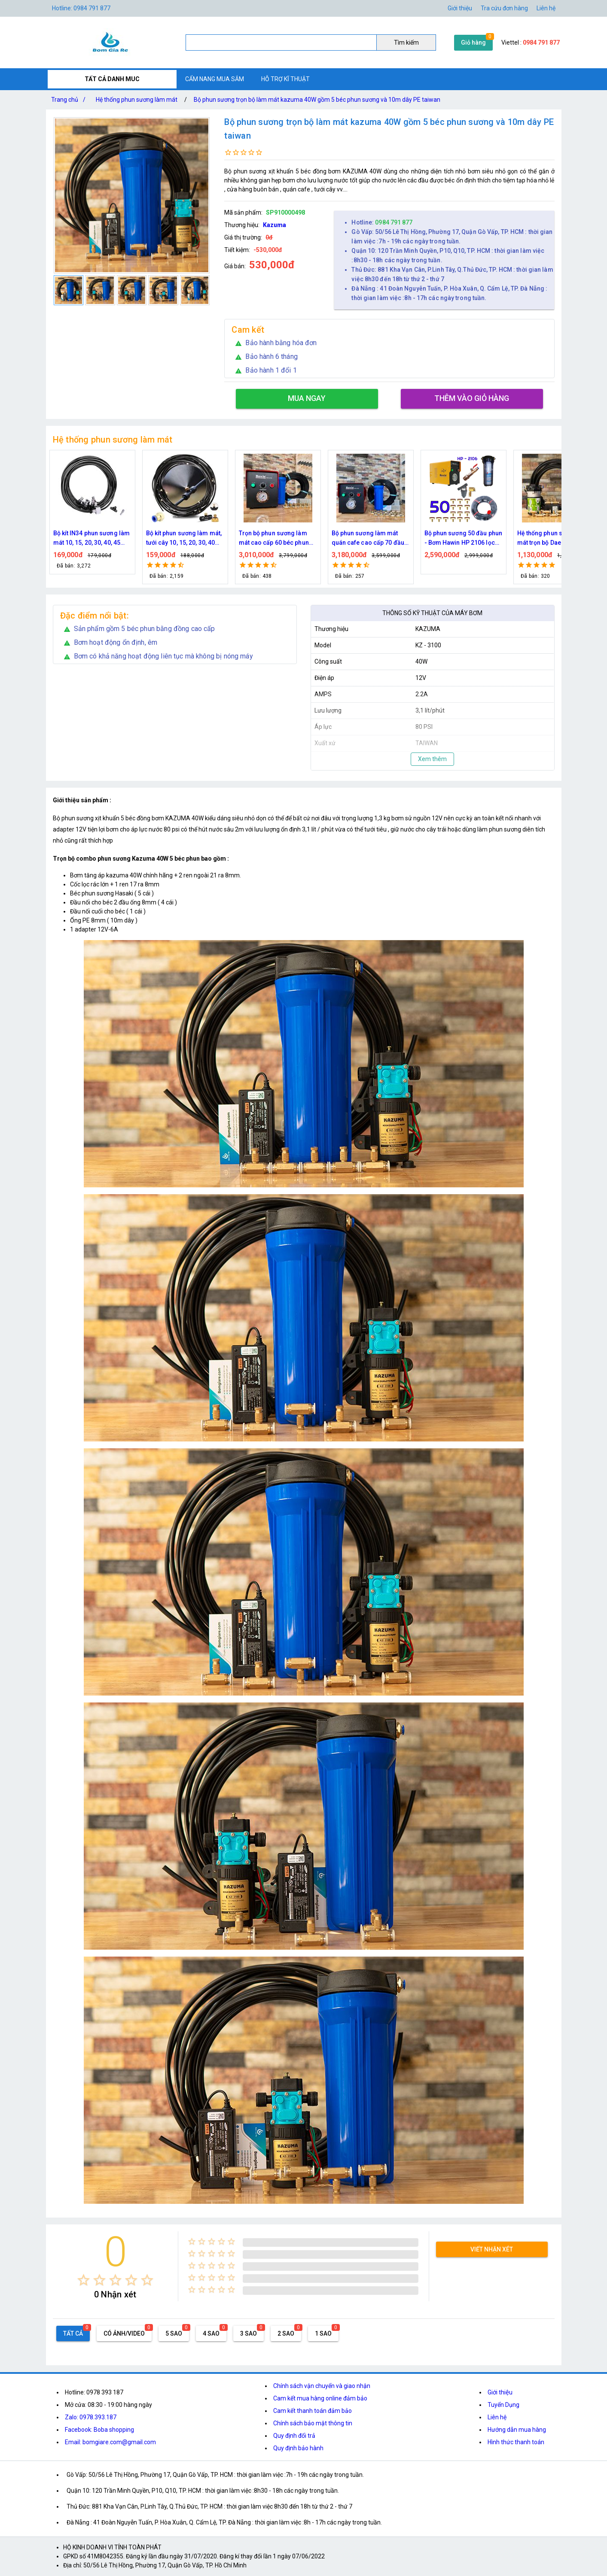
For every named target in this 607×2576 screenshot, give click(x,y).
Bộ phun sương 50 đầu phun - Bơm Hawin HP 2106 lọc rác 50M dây (556, 538)
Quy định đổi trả (294, 2435)
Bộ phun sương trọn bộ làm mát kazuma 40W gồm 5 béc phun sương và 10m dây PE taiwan (317, 99)
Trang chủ (70, 99)
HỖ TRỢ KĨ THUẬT (285, 79)
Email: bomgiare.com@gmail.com (110, 2442)
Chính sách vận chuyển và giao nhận (321, 2385)
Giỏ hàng (473, 42)
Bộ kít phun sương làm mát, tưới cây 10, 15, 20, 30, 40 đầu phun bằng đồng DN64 (277, 538)
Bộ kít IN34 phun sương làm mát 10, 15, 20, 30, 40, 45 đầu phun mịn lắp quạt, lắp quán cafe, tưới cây (184, 538)
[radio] (83, 2280)
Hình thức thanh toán (516, 2442)
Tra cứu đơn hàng (504, 8)
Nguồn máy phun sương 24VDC (86, 538)
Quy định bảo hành (298, 2448)
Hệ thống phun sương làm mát (136, 99)
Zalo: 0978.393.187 (90, 2417)
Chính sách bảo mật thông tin (312, 2423)
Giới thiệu (500, 2392)
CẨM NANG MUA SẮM (214, 79)
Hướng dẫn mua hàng (517, 2429)
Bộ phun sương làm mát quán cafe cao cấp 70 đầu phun (460, 538)
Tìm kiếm (406, 42)
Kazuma (274, 224)
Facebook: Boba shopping (99, 2429)
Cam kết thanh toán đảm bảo (312, 2410)
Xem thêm (432, 759)
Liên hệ (546, 8)
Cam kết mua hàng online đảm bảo (320, 2398)
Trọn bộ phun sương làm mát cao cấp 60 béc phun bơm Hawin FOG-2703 (367, 538)
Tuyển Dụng (503, 2404)
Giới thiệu (460, 8)
